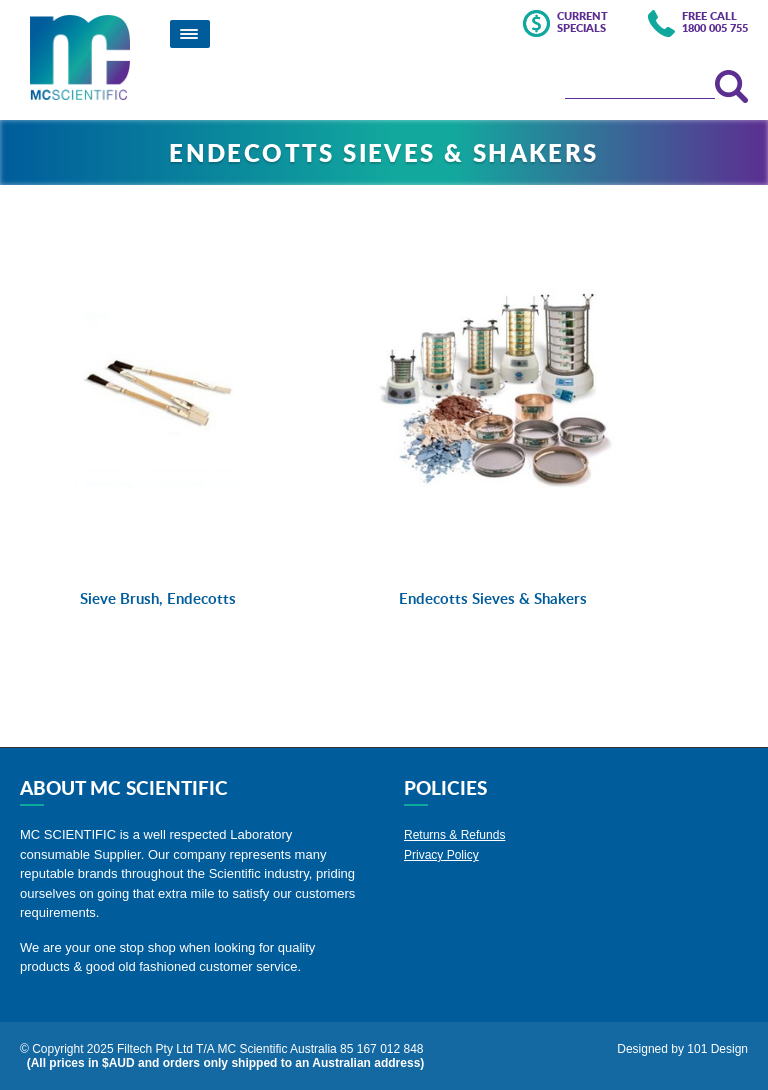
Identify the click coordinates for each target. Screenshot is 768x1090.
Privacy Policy (441, 855)
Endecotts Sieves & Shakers (493, 598)
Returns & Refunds (454, 835)
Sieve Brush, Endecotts (158, 598)
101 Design (717, 1049)
